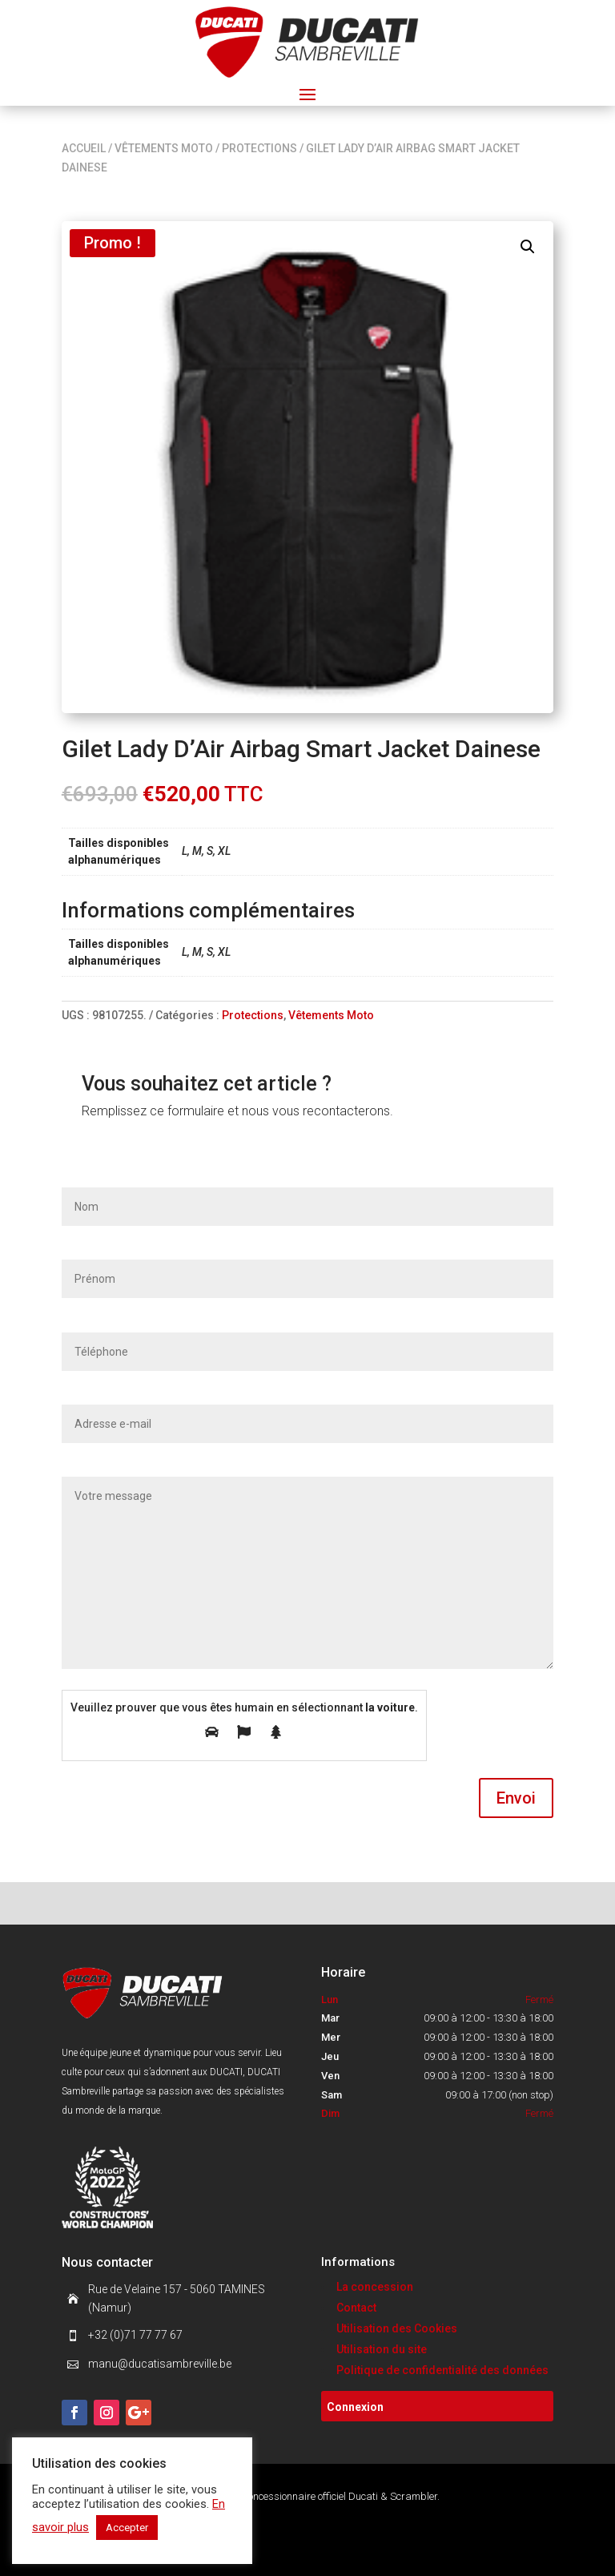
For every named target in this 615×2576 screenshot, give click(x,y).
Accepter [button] (127, 2528)
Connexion (355, 2407)
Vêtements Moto (164, 148)
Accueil (84, 148)
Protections (259, 148)
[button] (527, 246)
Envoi (516, 1798)
